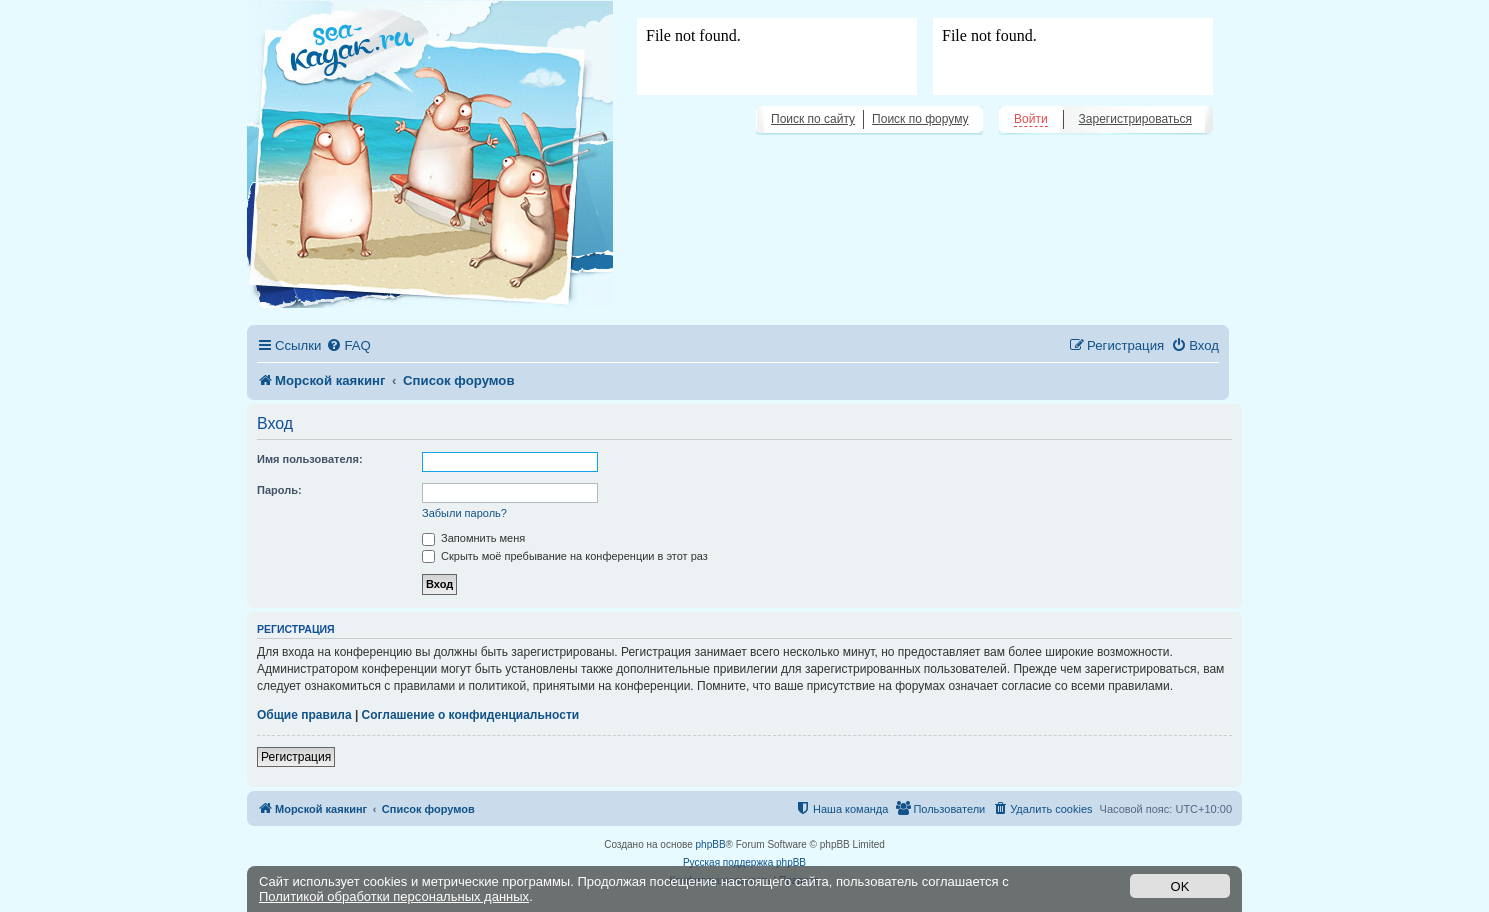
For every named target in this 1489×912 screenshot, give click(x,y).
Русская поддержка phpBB (744, 862)
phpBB (711, 844)
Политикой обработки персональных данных (394, 896)
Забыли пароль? (464, 513)
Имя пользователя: (310, 459)
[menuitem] (348, 345)
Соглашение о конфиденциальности (471, 715)
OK (1180, 886)
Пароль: (279, 490)
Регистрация (296, 757)
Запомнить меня (473, 538)
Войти (1031, 119)
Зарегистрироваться (1135, 119)
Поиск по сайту (813, 119)
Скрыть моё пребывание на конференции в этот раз (565, 556)
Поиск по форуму (920, 119)
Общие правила (304, 715)
